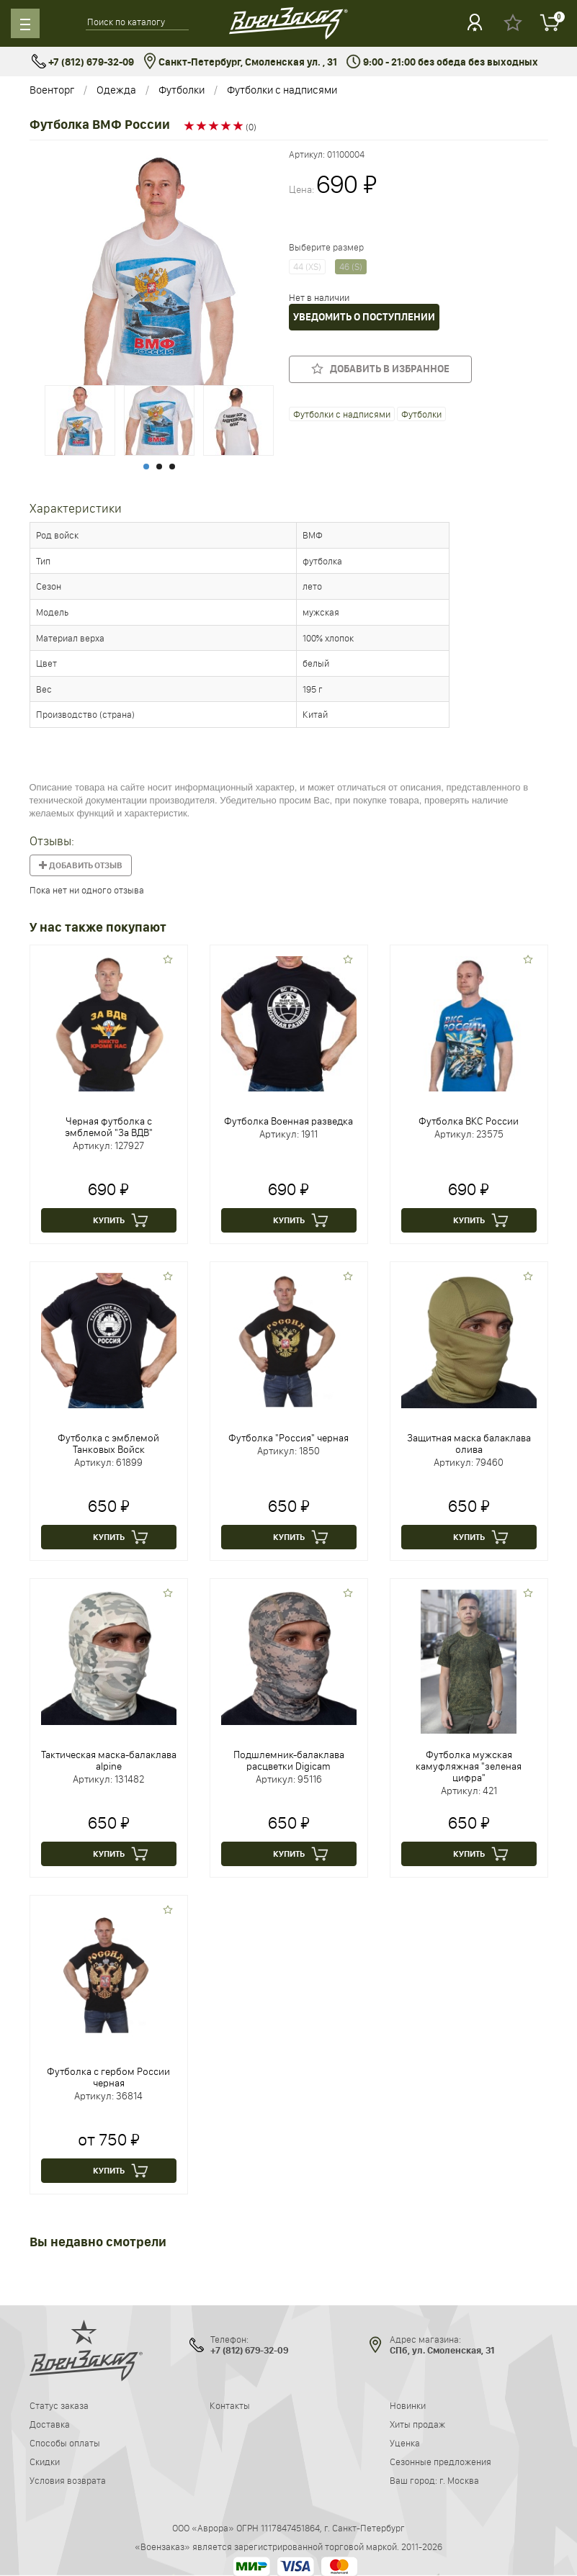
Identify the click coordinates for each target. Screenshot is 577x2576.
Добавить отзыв (80, 865)
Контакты (230, 2405)
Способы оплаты (65, 2443)
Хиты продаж (417, 2424)
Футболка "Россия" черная (288, 1437)
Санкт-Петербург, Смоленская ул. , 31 (240, 62)
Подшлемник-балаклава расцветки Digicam (288, 1760)
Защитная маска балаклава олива (469, 1443)
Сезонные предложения (440, 2461)
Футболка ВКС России (469, 1120)
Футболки (181, 89)
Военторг (52, 89)
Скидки (45, 2461)
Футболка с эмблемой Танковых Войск (108, 1443)
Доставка (50, 2424)
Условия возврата (68, 2480)
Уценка (405, 2443)
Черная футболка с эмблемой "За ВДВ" (109, 1126)
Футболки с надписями (282, 89)
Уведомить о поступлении (364, 317)
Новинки (408, 2405)
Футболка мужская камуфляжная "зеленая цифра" (469, 1766)
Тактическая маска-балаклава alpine (108, 1760)
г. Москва (459, 2480)
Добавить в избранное (380, 369)
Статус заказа (59, 2405)
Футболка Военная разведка (288, 1120)
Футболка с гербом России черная (108, 2077)
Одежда (116, 89)
